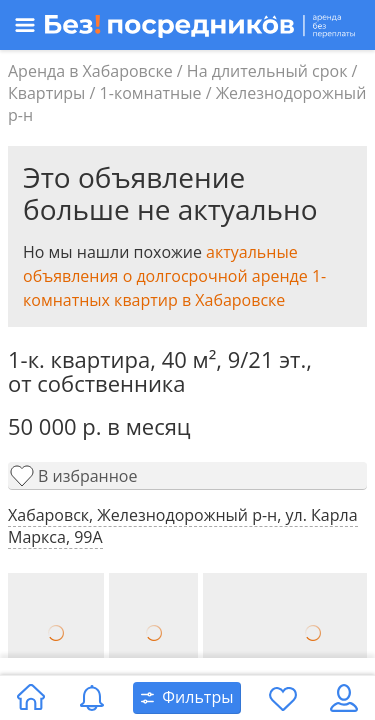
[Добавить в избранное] (187, 476)
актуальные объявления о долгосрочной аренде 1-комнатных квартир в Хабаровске (174, 276)
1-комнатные (151, 93)
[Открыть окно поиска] (187, 698)
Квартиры (46, 93)
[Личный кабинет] (344, 698)
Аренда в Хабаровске (90, 71)
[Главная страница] (31, 698)
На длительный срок (267, 71)
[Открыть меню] (180, 25)
